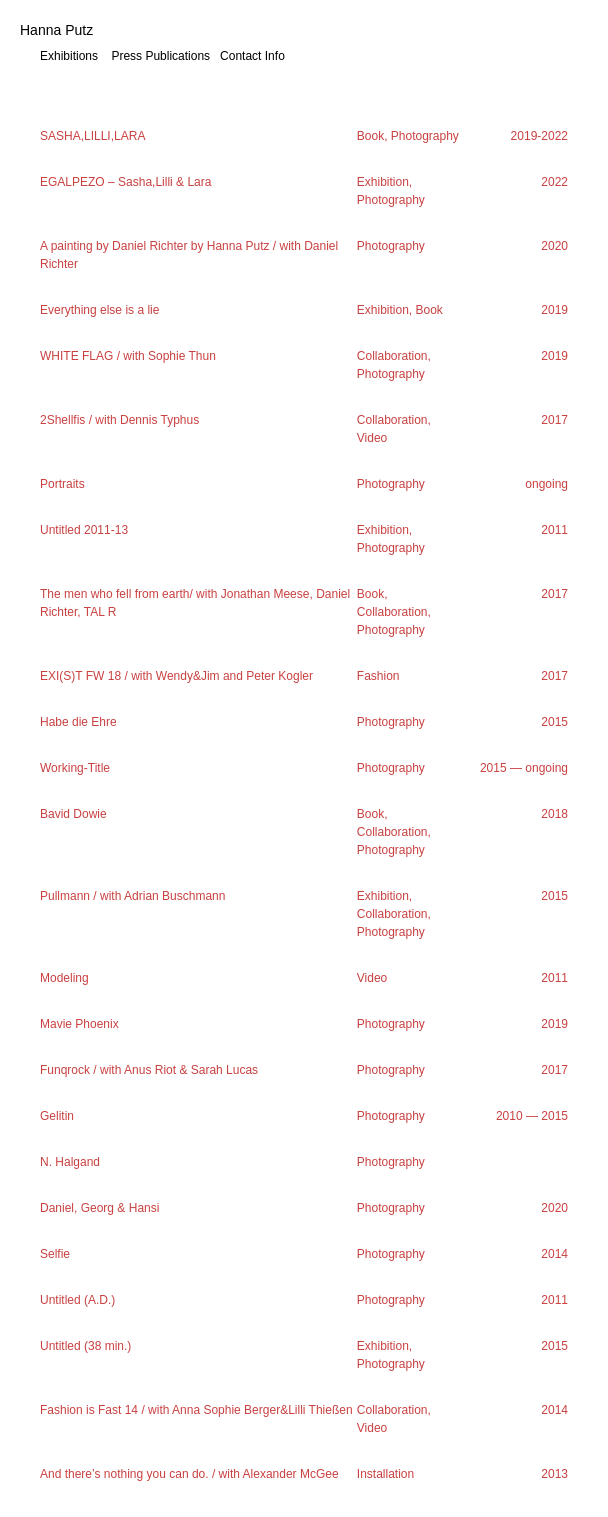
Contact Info (252, 56)
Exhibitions (69, 56)
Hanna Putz (56, 30)
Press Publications (160, 56)
